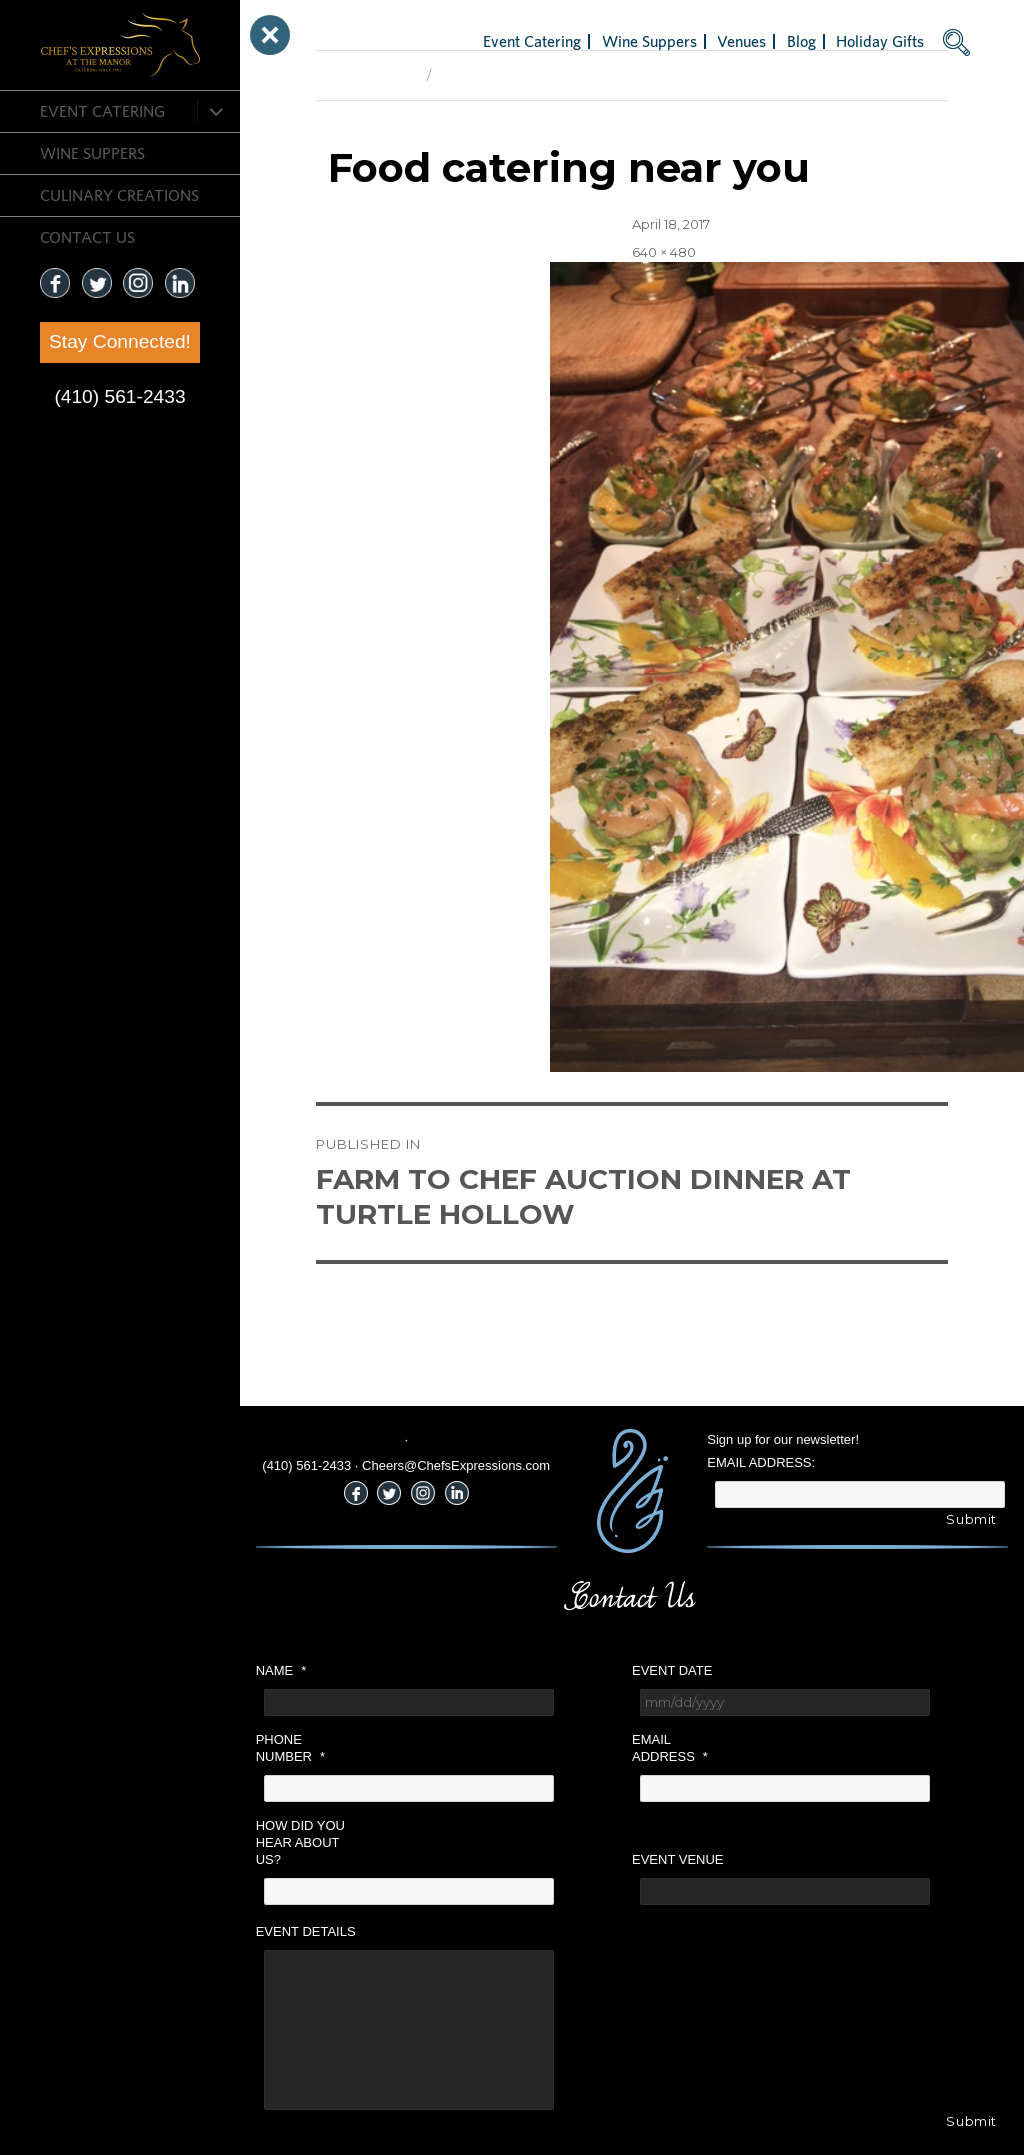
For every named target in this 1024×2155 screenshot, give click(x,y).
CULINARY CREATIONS (119, 195)
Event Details (306, 1931)
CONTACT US (87, 237)
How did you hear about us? (300, 1842)
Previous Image (366, 75)
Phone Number (290, 1748)
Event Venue (678, 1859)
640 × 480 (664, 252)
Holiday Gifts (880, 41)
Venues (741, 41)
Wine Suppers (92, 153)
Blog (801, 41)
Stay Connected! (120, 341)
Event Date (672, 1670)
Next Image (476, 75)
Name (281, 1670)
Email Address (670, 1748)
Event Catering (102, 111)
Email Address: (761, 1462)
